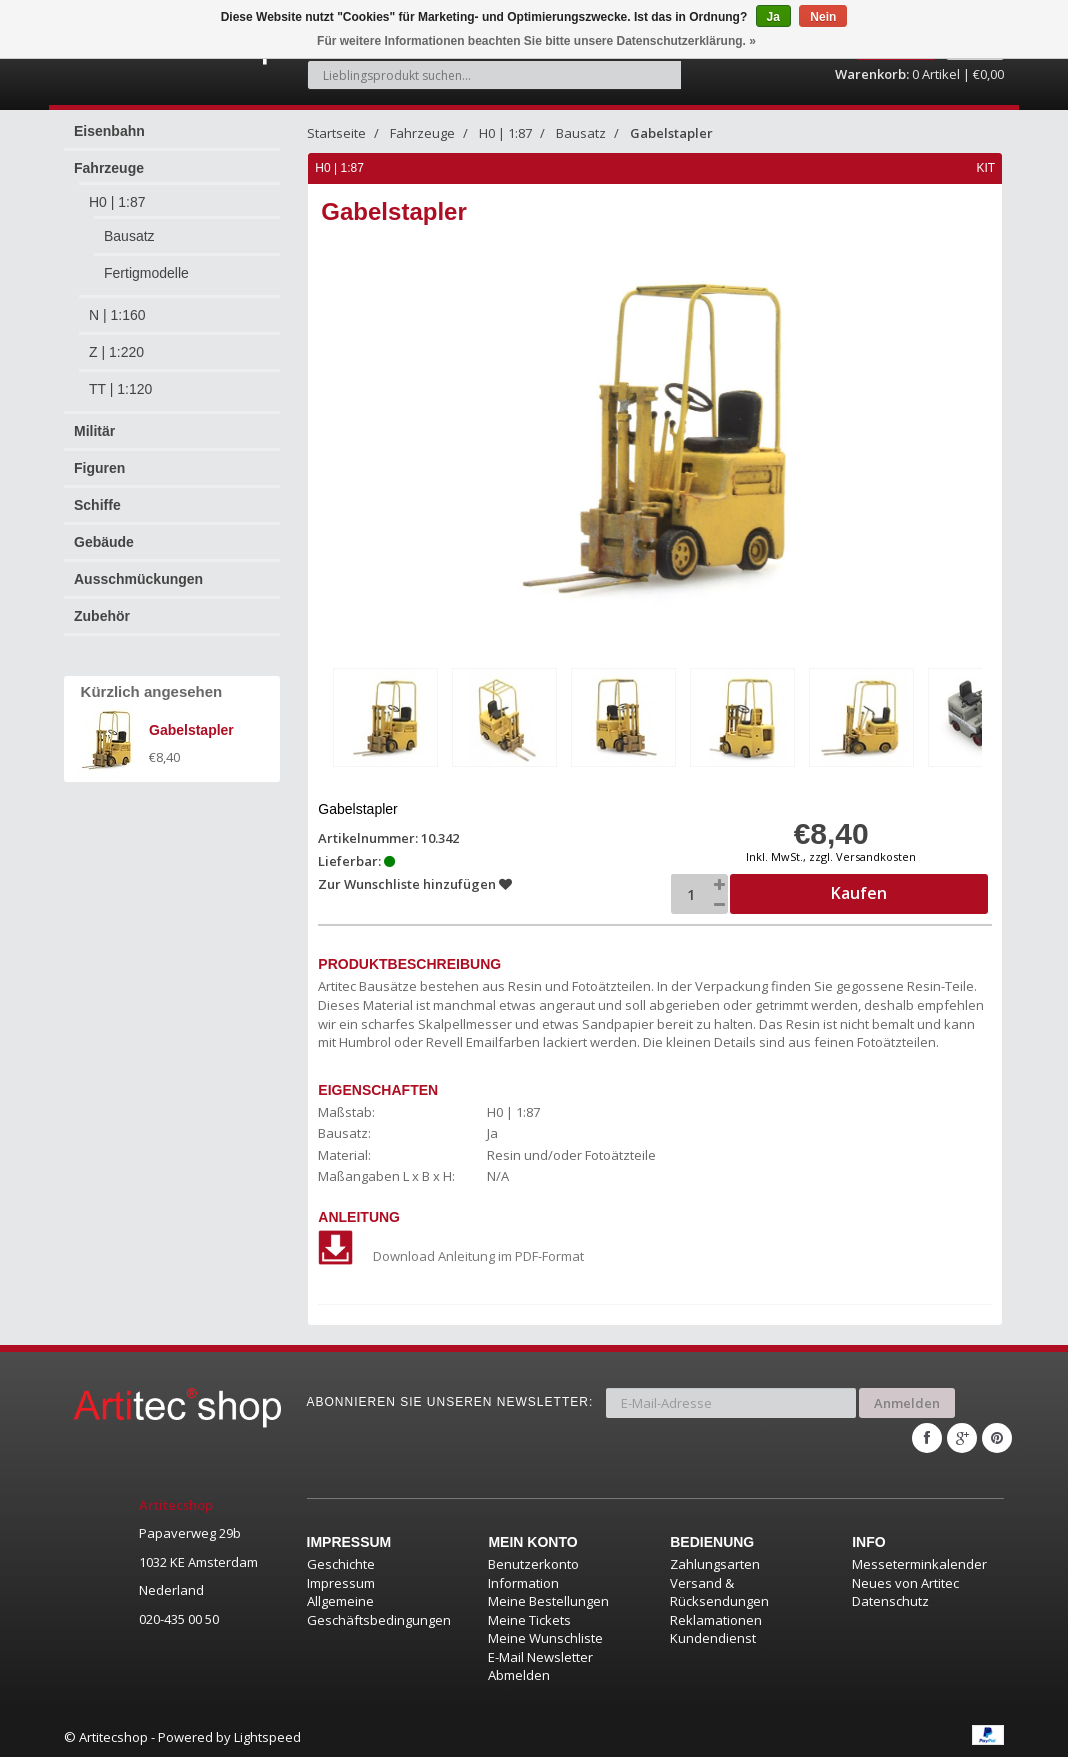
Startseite (336, 133)
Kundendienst (713, 1636)
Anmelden (907, 1401)
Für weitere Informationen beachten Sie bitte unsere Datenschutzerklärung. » (536, 41)
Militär (94, 431)
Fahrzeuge (109, 168)
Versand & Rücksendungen (719, 1589)
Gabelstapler (671, 133)
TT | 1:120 (120, 389)
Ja (773, 17)
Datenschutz (890, 1599)
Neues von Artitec (905, 1580)
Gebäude (104, 542)
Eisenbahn (109, 131)
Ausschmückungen (138, 579)
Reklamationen (716, 1617)
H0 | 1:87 (117, 202)
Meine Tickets (529, 1617)
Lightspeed (267, 1735)
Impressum (341, 1580)
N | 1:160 (117, 315)
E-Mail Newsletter (540, 1655)
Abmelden (519, 1673)
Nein (823, 17)
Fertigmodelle (146, 273)
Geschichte (341, 1562)
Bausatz (129, 236)
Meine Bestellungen (548, 1599)
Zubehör (102, 616)
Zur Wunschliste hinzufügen (416, 884)
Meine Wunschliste (545, 1636)
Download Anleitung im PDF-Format (452, 1256)
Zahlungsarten (715, 1562)
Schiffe (97, 505)
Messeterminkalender (919, 1562)
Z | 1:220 (116, 352)
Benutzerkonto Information (533, 1571)
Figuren (99, 468)
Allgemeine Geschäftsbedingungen (379, 1608)
